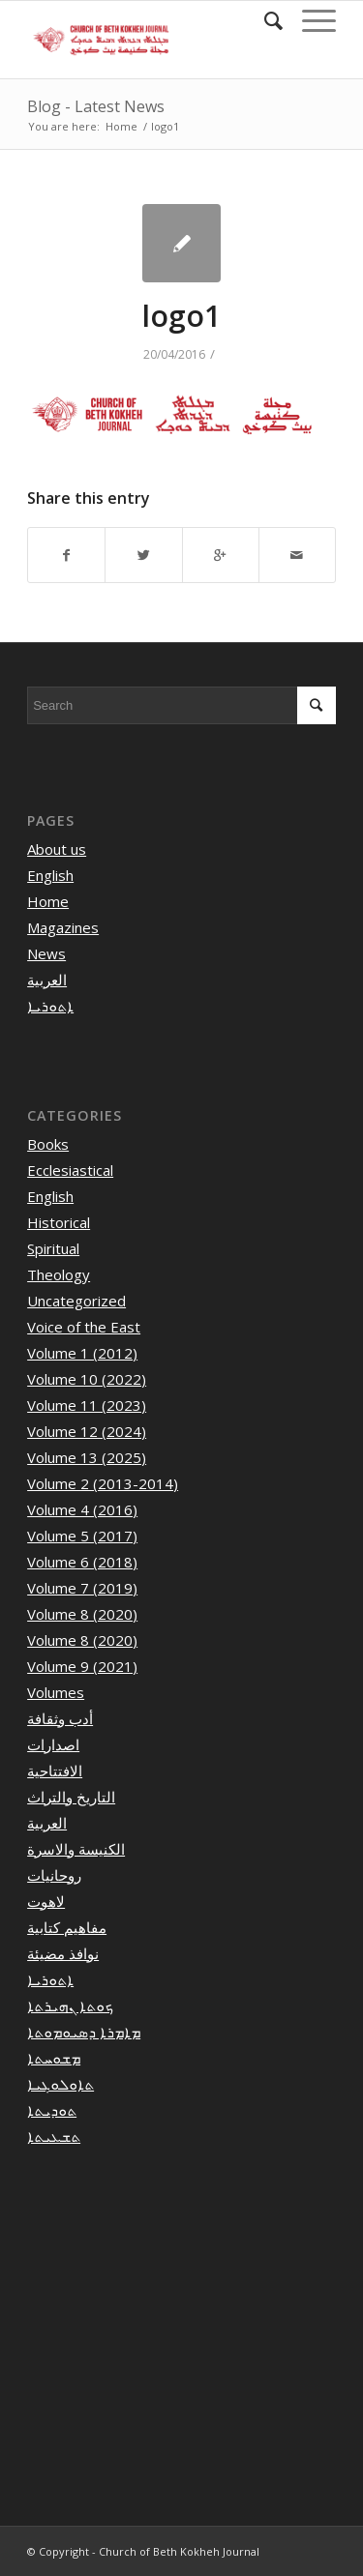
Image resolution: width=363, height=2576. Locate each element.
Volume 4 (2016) (82, 1509)
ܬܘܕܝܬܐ (51, 2110)
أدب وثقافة (60, 1718)
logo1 (181, 316)
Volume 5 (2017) (82, 1535)
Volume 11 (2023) (86, 1405)
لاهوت (46, 1901)
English (50, 875)
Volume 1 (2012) (82, 1352)
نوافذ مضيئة (63, 1953)
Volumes (55, 1692)
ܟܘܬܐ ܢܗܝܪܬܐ (70, 2005)
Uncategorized (76, 1300)
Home (121, 126)
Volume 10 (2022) (86, 1379)
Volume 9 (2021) (82, 1666)
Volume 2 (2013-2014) (102, 1483)
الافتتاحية (54, 1770)
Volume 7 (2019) (82, 1587)
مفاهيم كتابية (66, 1927)
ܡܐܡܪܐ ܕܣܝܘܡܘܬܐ (83, 2031)
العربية (47, 979)
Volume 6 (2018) (82, 1561)
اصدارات (53, 1744)
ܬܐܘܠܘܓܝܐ (60, 2083)
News (46, 953)
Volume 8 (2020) (82, 1614)
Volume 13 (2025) (86, 1457)
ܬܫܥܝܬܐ (53, 2136)
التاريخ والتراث (71, 1796)
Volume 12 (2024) (86, 1431)
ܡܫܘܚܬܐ (53, 2057)
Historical (58, 1222)
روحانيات (54, 1875)
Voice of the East (83, 1326)
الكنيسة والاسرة (76, 1849)
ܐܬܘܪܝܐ (50, 1005)
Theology (58, 1274)
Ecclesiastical (70, 1170)
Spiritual (53, 1248)
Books (48, 1144)
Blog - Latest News (96, 106)
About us (56, 849)
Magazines (63, 927)
